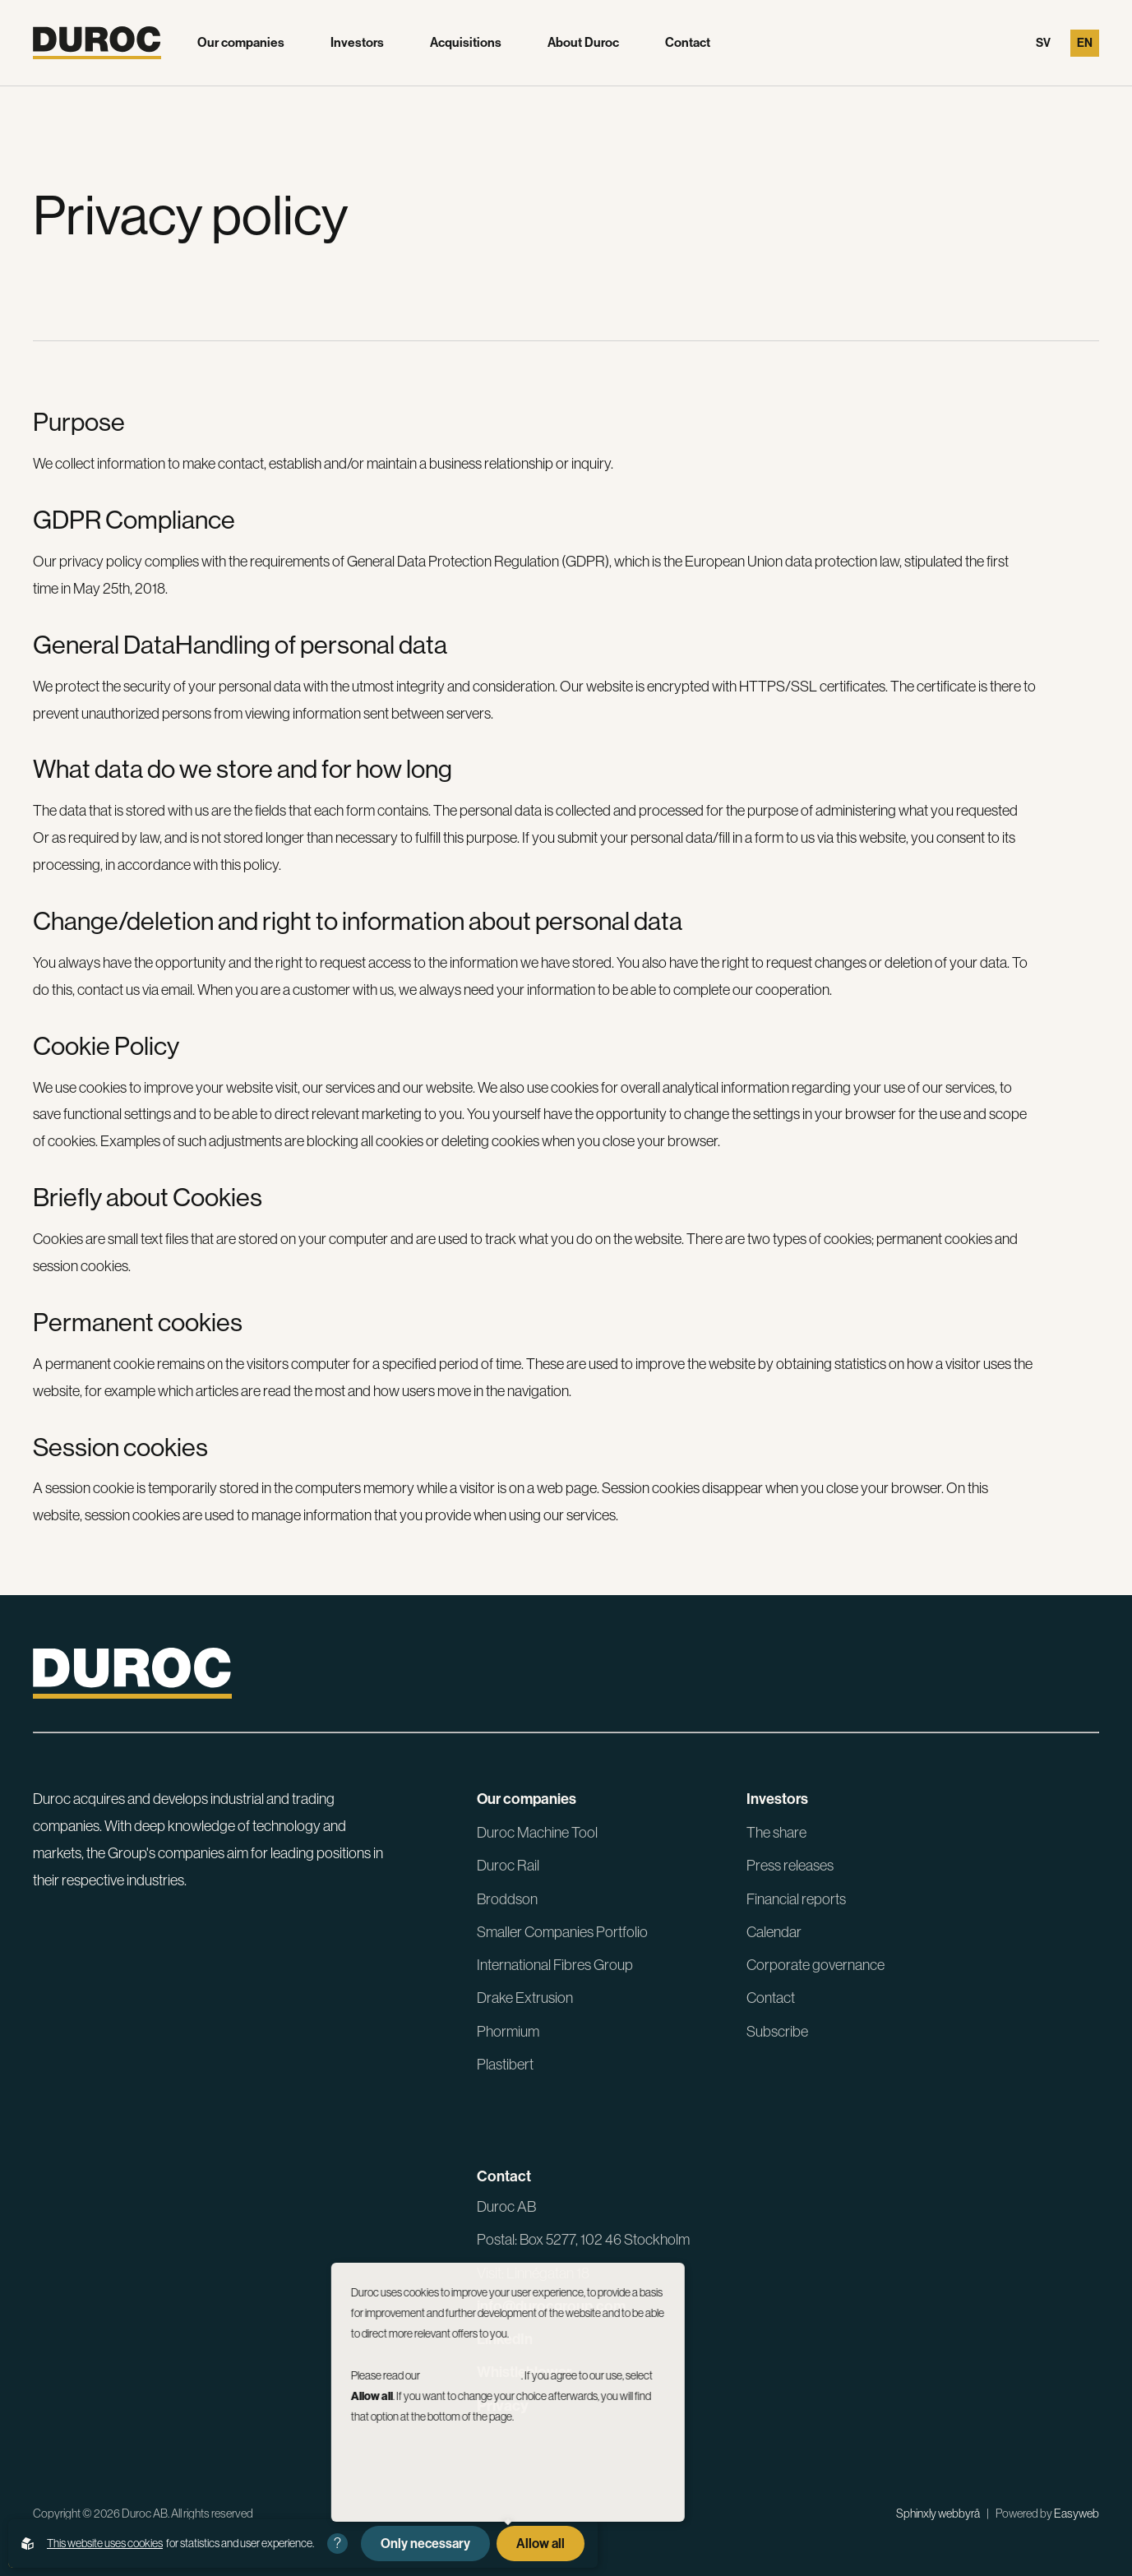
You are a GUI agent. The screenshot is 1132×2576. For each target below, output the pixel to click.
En (1085, 43)
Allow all (540, 2543)
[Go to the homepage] (97, 42)
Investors (357, 42)
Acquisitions (465, 42)
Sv (1043, 43)
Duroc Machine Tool (537, 1832)
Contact (687, 42)
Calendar (774, 1931)
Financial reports (796, 1899)
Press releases (790, 1865)
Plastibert (505, 2064)
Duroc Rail (508, 1865)
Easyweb (1076, 2513)
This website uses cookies (105, 2543)
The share (776, 1832)
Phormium (508, 2031)
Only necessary (425, 2543)
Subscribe (777, 2031)
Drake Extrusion (525, 1997)
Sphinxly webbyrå (938, 2513)
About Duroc (583, 42)
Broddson (507, 1899)
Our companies (240, 42)
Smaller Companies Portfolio (562, 1931)
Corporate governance (815, 1964)
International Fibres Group (555, 1964)
